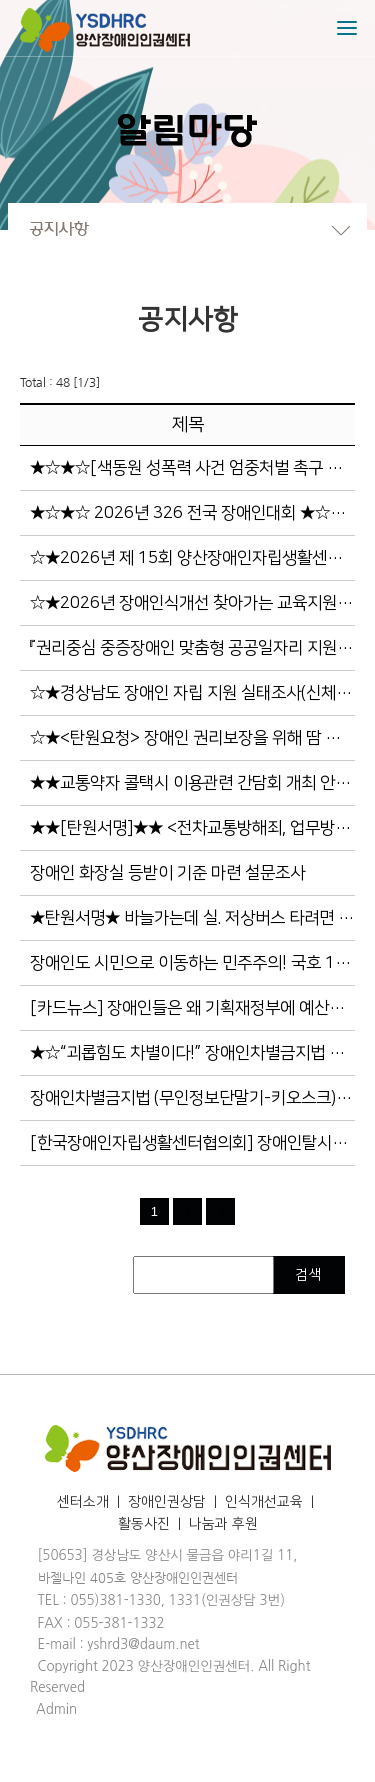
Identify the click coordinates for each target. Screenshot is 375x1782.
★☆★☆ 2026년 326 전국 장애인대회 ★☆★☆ (195, 513)
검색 (309, 1275)
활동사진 (144, 1524)
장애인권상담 (167, 1502)
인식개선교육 (264, 1502)
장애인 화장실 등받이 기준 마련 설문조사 (167, 873)
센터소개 (83, 1502)
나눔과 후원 (223, 1524)
